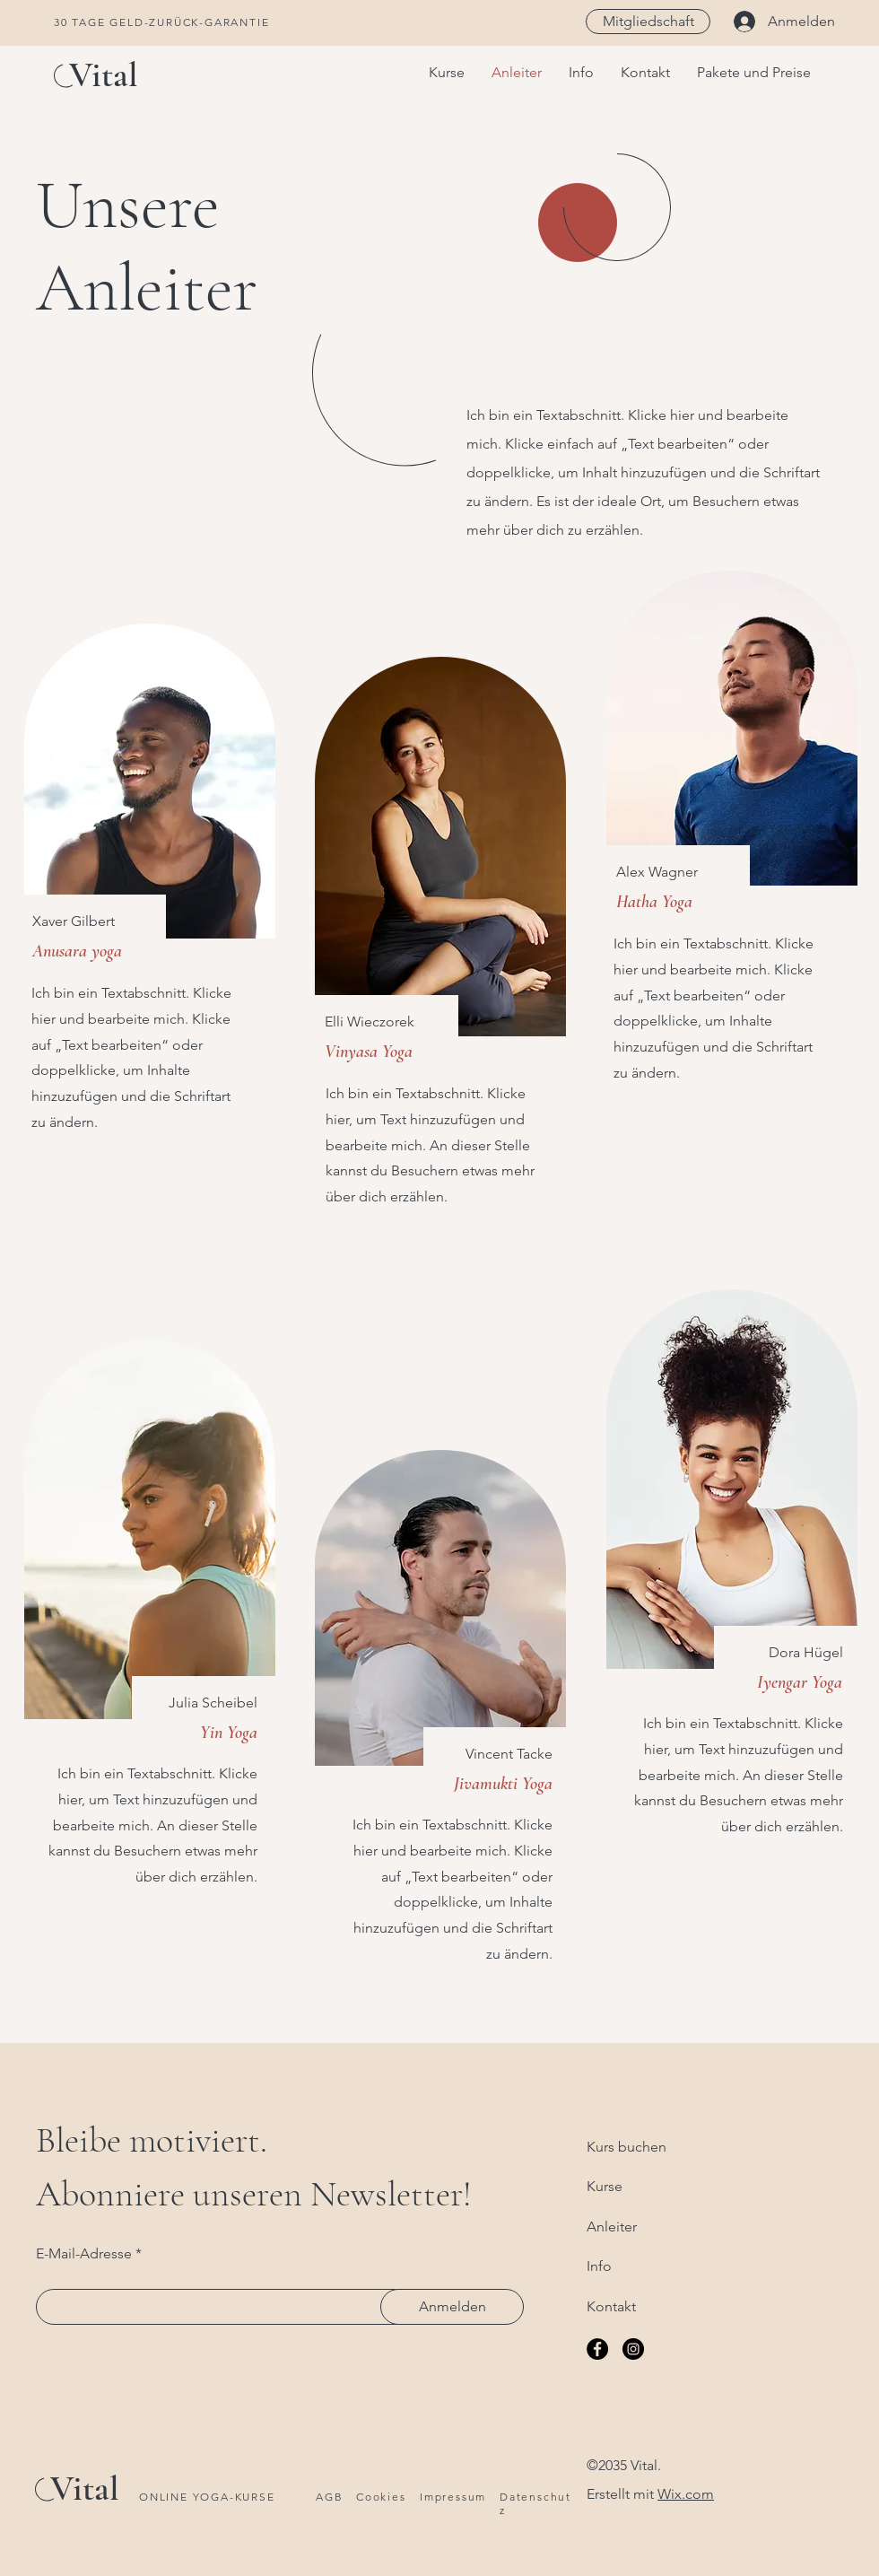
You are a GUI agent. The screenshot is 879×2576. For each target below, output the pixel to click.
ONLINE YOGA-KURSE (207, 2496)
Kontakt (611, 2306)
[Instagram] (633, 2349)
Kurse (604, 2186)
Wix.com (685, 2493)
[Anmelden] (452, 2307)
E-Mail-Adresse (84, 2254)
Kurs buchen (626, 2146)
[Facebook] (597, 2349)
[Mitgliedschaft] (648, 21)
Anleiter (612, 2226)
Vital (103, 74)
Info (599, 2266)
